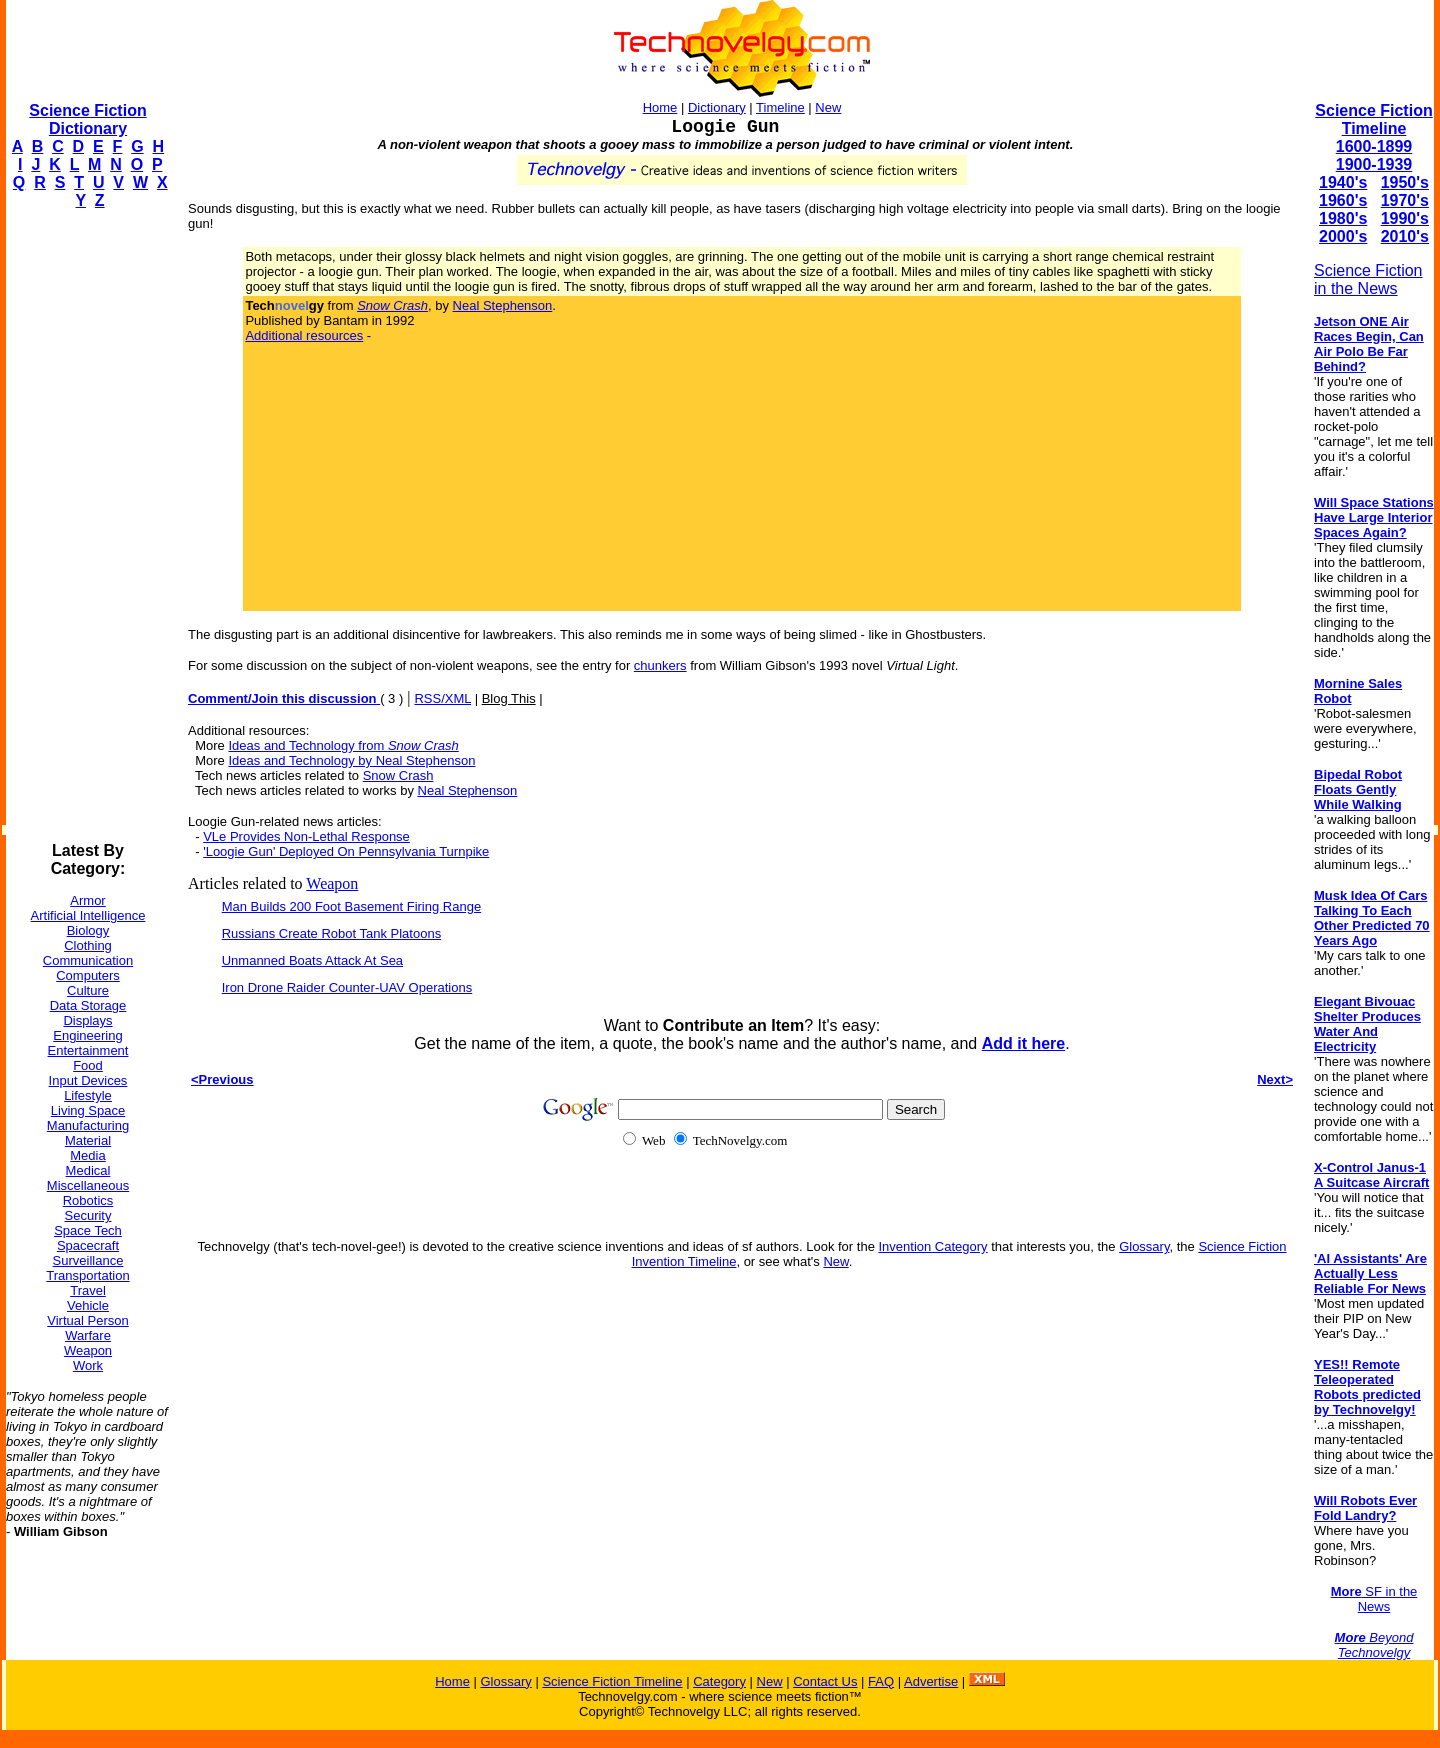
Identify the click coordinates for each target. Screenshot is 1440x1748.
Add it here (1024, 1043)
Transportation (87, 1275)
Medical (88, 1170)
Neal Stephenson (503, 305)
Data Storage (88, 1005)
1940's (1343, 182)
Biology (88, 930)
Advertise (931, 1681)
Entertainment (88, 1050)
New (828, 107)
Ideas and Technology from (343, 745)
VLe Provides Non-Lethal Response (306, 836)
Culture (88, 990)
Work (88, 1365)
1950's (1405, 182)
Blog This (509, 698)
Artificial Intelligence (88, 915)
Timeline (780, 107)
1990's (1405, 218)
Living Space (88, 1110)
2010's (1405, 236)
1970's (1405, 200)
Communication (88, 960)
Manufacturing (88, 1125)
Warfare (88, 1335)
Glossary (1144, 1246)
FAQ (881, 1681)
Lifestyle (88, 1095)
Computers (88, 975)
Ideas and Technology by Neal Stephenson (351, 760)
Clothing (88, 945)
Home (660, 107)
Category (719, 1681)
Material (88, 1140)
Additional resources (304, 335)
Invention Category (932, 1246)
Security (88, 1215)
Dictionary (717, 107)
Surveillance (88, 1260)
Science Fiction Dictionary (87, 119)
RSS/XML (442, 698)
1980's (1343, 218)
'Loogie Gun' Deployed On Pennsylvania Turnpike (346, 851)
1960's (1343, 200)
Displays (87, 1020)
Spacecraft (88, 1245)
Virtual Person (87, 1320)
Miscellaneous (88, 1185)
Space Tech (88, 1230)
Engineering (87, 1035)
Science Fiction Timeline (1373, 119)
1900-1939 (1374, 164)
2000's (1343, 236)
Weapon (88, 1350)
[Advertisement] (86, 526)
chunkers (660, 665)
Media (87, 1155)
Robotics (88, 1200)
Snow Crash (398, 775)
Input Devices (88, 1080)
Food (88, 1065)
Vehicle (88, 1305)
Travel (88, 1290)
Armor (87, 900)
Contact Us (825, 1681)
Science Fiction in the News (1368, 279)
